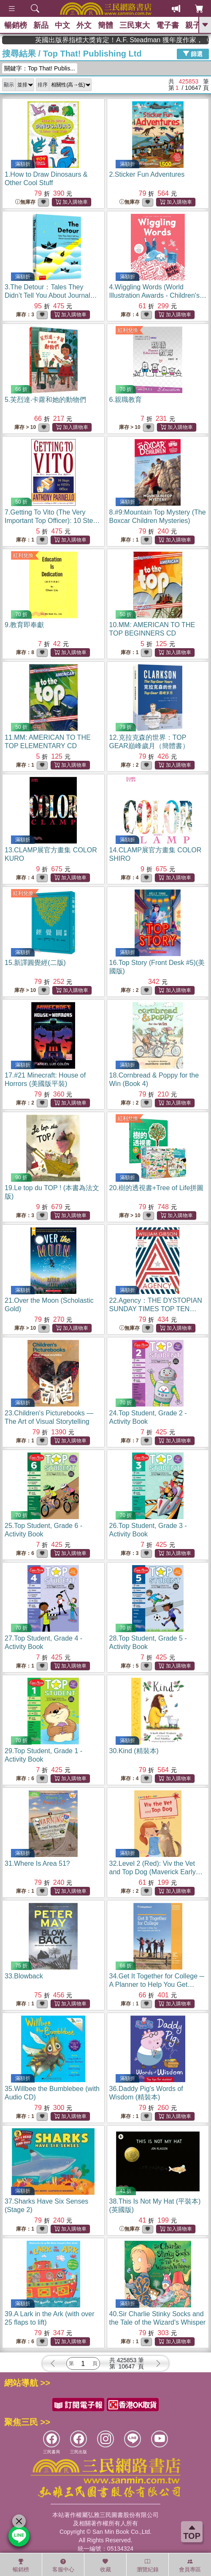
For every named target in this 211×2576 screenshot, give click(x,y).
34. (156, 1984)
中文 (62, 25)
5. (45, 399)
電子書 (167, 25)
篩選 (193, 53)
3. (51, 295)
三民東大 (134, 25)
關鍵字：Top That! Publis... (39, 68)
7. (52, 521)
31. (37, 1863)
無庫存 (25, 202)
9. (24, 624)
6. (125, 399)
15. (35, 962)
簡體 (105, 25)
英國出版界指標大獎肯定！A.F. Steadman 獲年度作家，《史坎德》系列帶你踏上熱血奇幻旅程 (151, 39)
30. (134, 1750)
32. (156, 1872)
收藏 (105, 2565)
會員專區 (190, 2565)
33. (24, 1976)
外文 (84, 25)
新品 (41, 25)
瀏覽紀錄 (148, 2565)
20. (156, 1187)
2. (147, 174)
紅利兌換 (128, 330)
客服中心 (63, 2565)
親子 (192, 25)
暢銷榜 (15, 25)
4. (157, 295)
